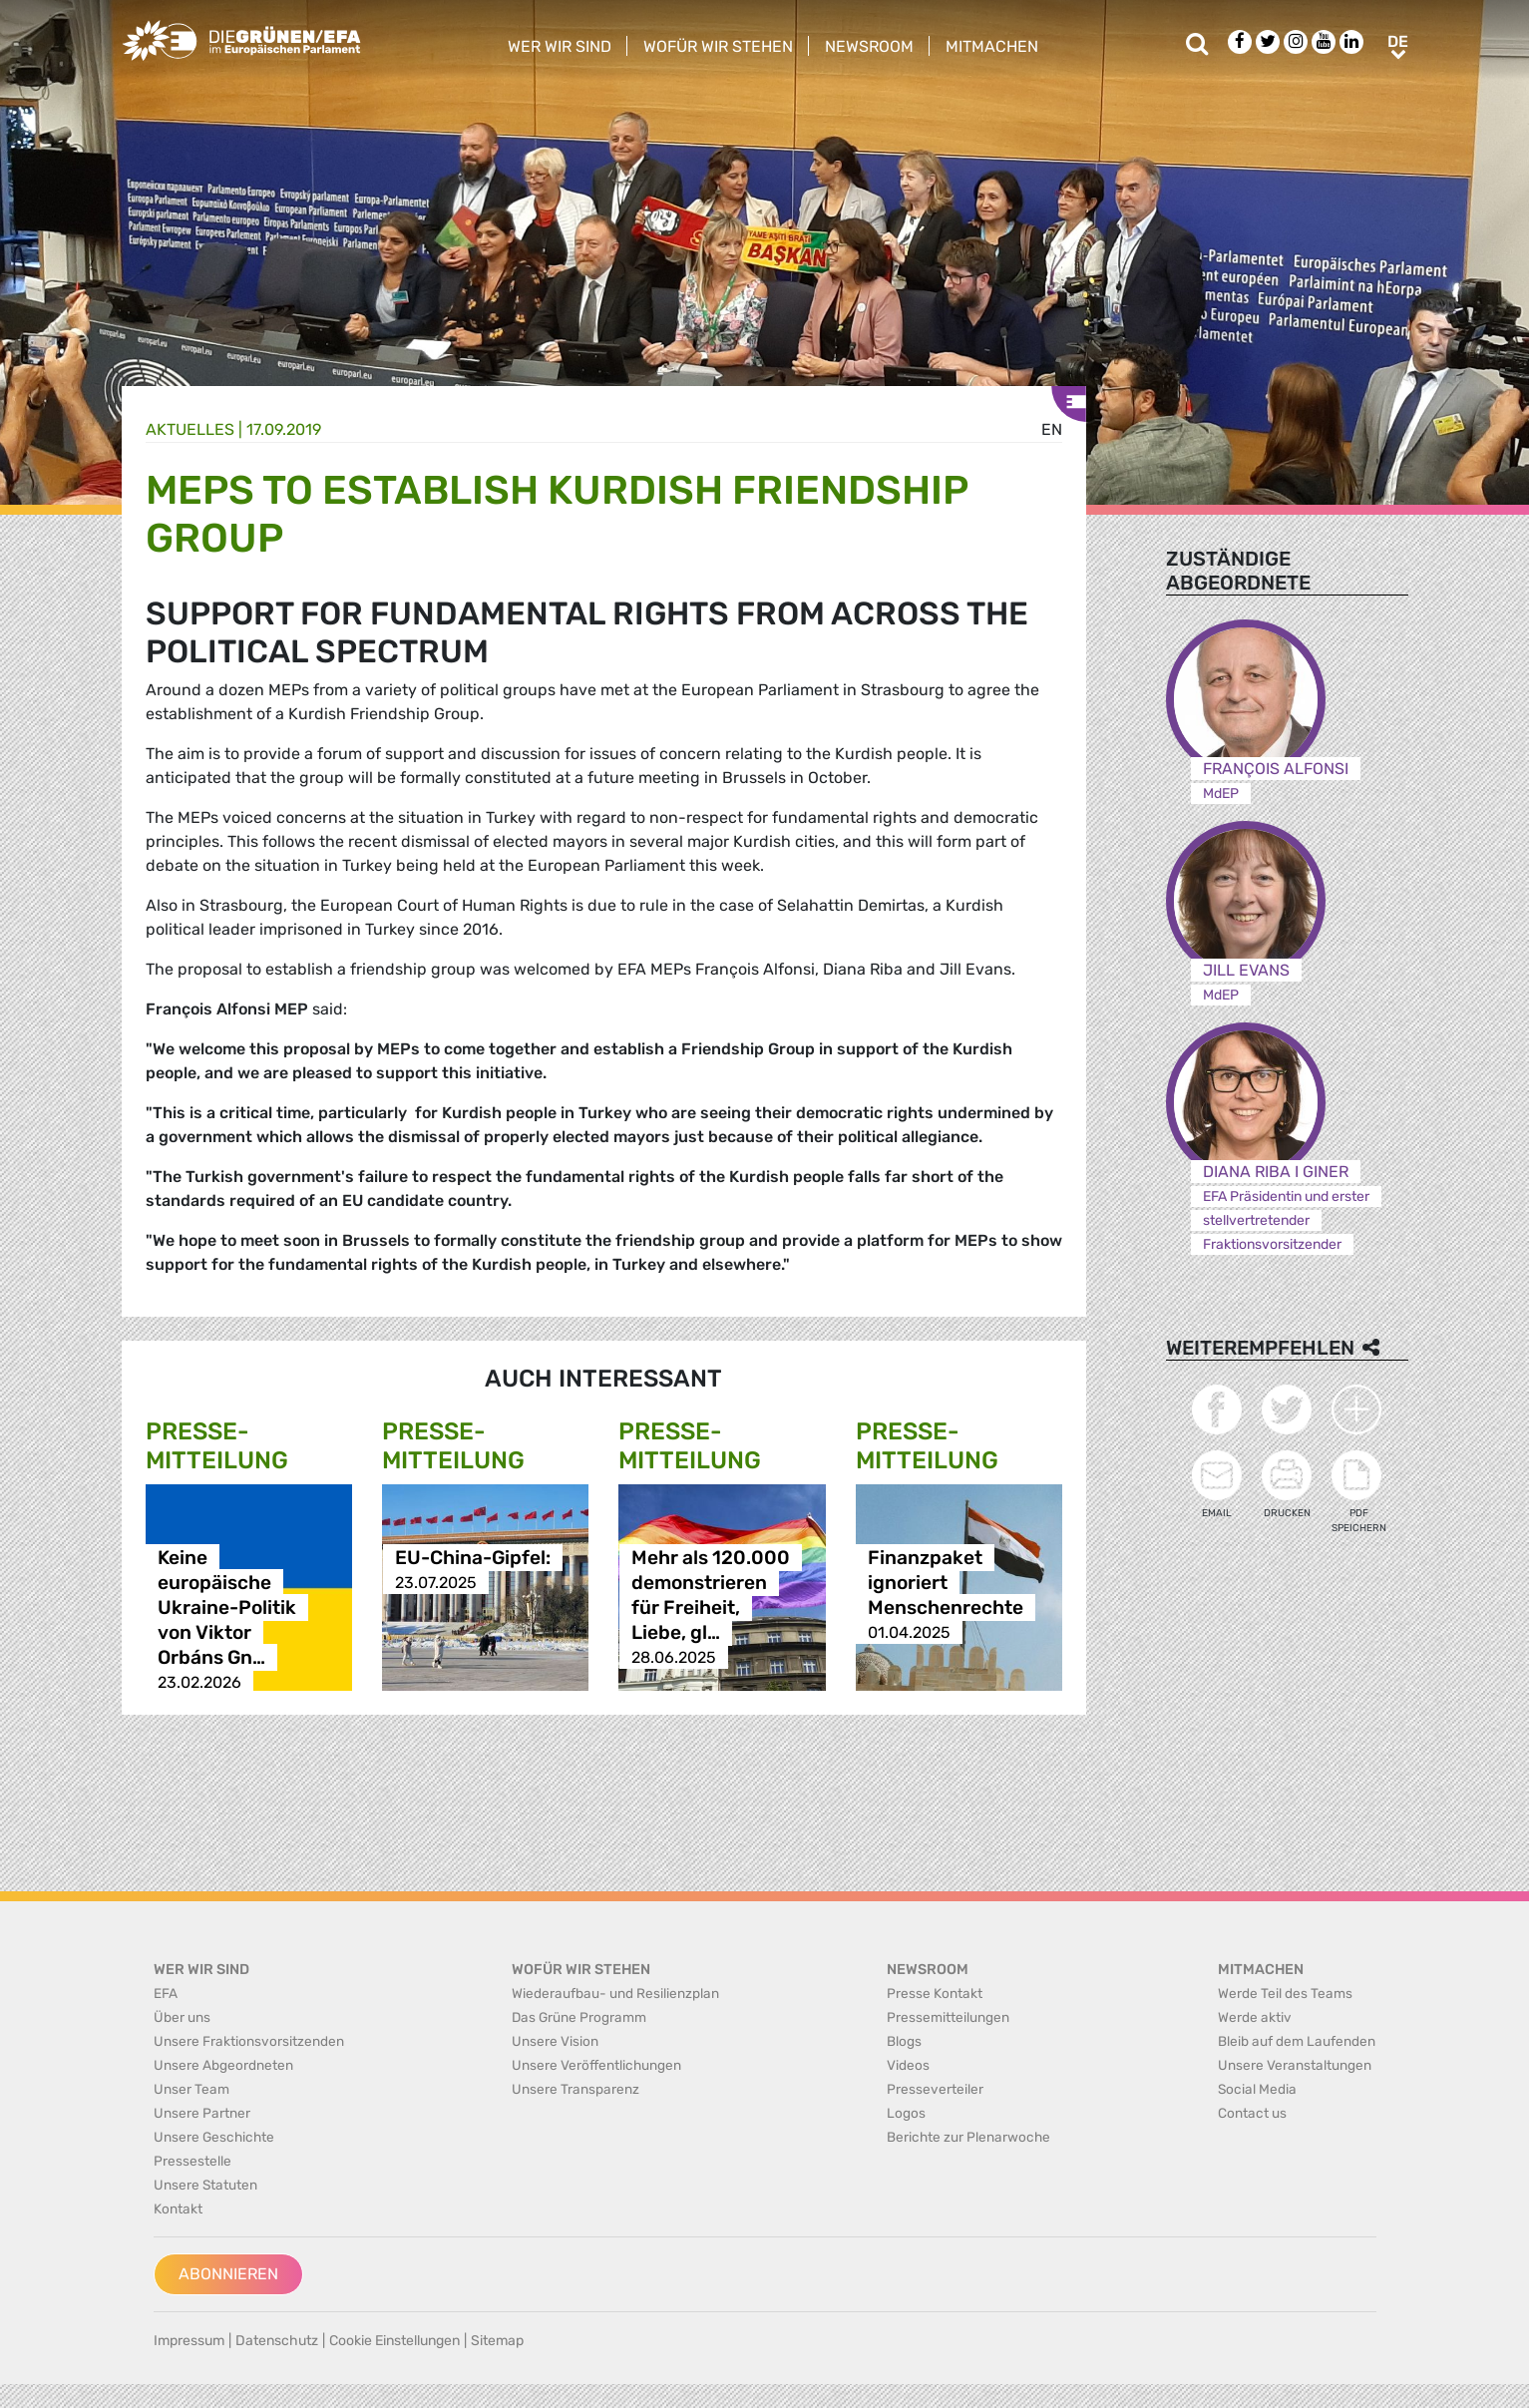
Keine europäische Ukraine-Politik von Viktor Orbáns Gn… (227, 1607)
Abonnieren (228, 2273)
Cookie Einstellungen (394, 2340)
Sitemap (497, 2340)
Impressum (189, 2340)
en (1051, 429)
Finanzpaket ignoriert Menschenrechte (945, 1582)
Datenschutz (276, 2340)
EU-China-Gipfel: (473, 1557)
